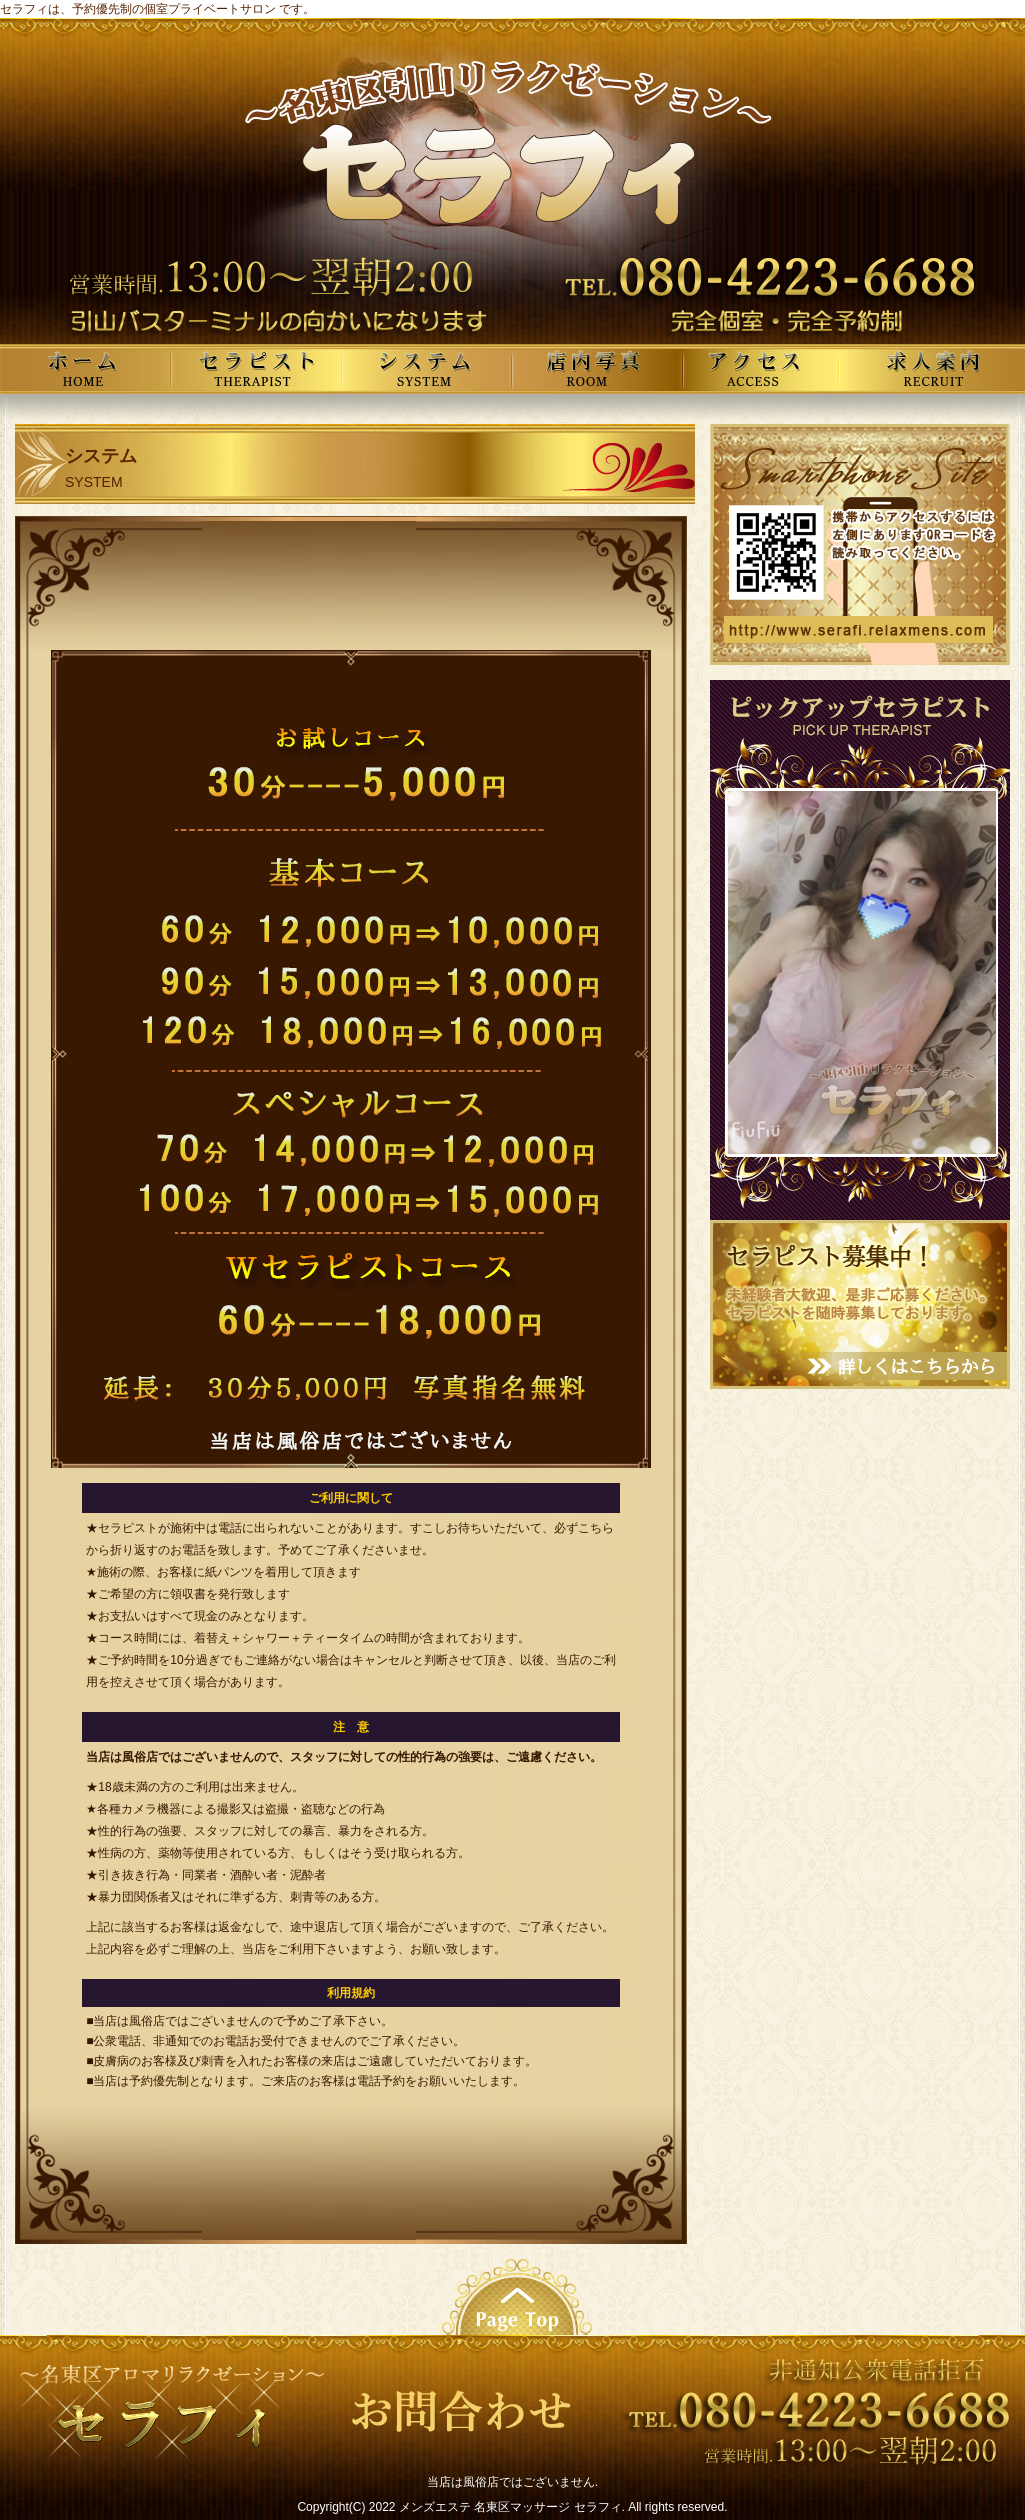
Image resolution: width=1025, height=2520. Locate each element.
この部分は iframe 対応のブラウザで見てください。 (862, 972)
